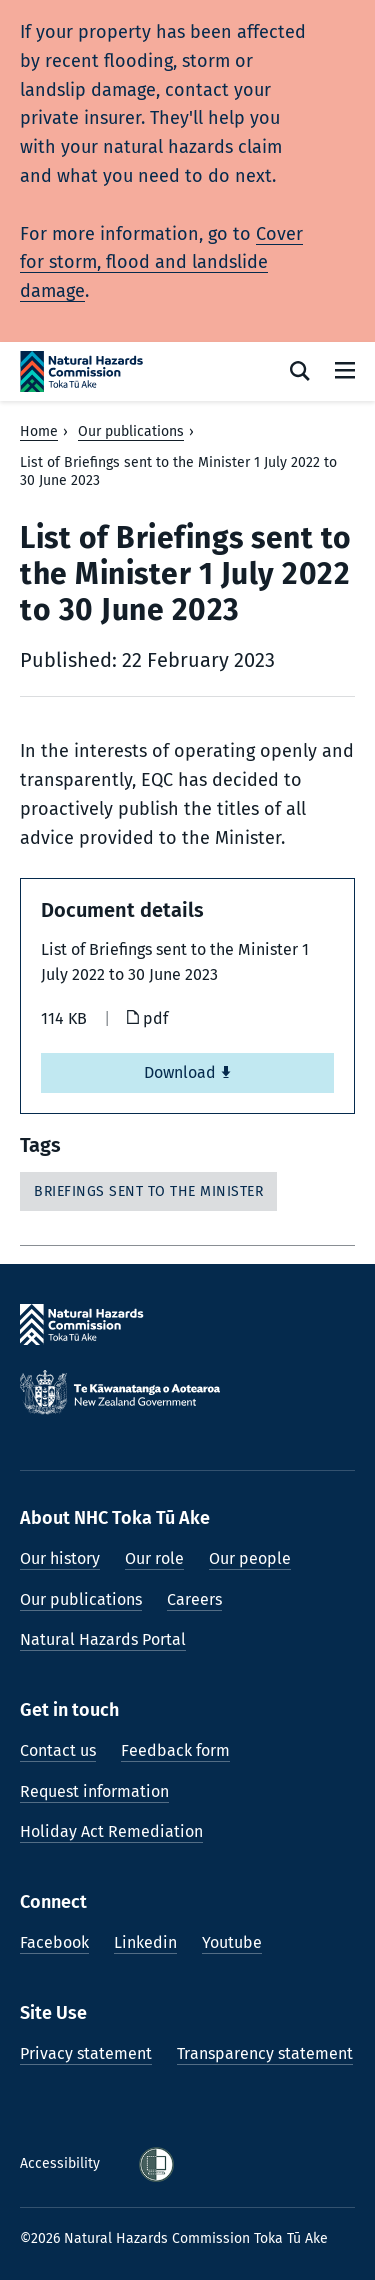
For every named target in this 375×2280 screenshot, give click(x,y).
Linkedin (145, 1942)
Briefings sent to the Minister (148, 1191)
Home (39, 431)
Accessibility (62, 2163)
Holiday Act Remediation (111, 1831)
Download (188, 1072)
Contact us (58, 1750)
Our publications (131, 431)
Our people (250, 1558)
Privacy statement (86, 2053)
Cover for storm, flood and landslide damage (161, 263)
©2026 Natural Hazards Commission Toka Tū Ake (174, 2238)
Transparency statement (265, 2053)
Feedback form (175, 1750)
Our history (60, 1558)
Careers (194, 1599)
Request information (94, 1791)
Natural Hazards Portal (103, 1639)
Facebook (54, 1942)
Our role (154, 1558)
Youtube (232, 1942)
